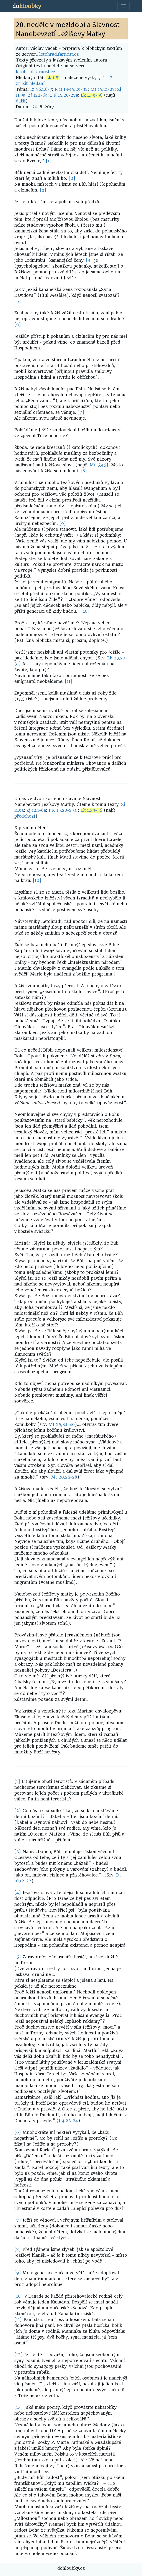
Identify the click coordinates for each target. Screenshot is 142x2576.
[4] (89, 260)
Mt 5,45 (98, 465)
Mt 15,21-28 (102, 89)
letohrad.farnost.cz (59, 54)
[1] (49, 160)
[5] (17, 301)
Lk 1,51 (53, 77)
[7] (81, 412)
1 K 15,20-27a (64, 95)
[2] (72, 178)
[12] (37, 880)
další (20, 101)
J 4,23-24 (68, 2120)
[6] (17, 324)
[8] (84, 470)
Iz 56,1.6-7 (41, 89)
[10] (85, 611)
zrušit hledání (30, 83)
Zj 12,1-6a (38, 95)
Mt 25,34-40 (61, 1424)
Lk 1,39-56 (91, 95)
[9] (62, 523)
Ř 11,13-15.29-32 (71, 89)
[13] (18, 939)
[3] (43, 190)
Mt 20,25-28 (64, 1477)
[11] (69, 681)
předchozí (24, 816)
